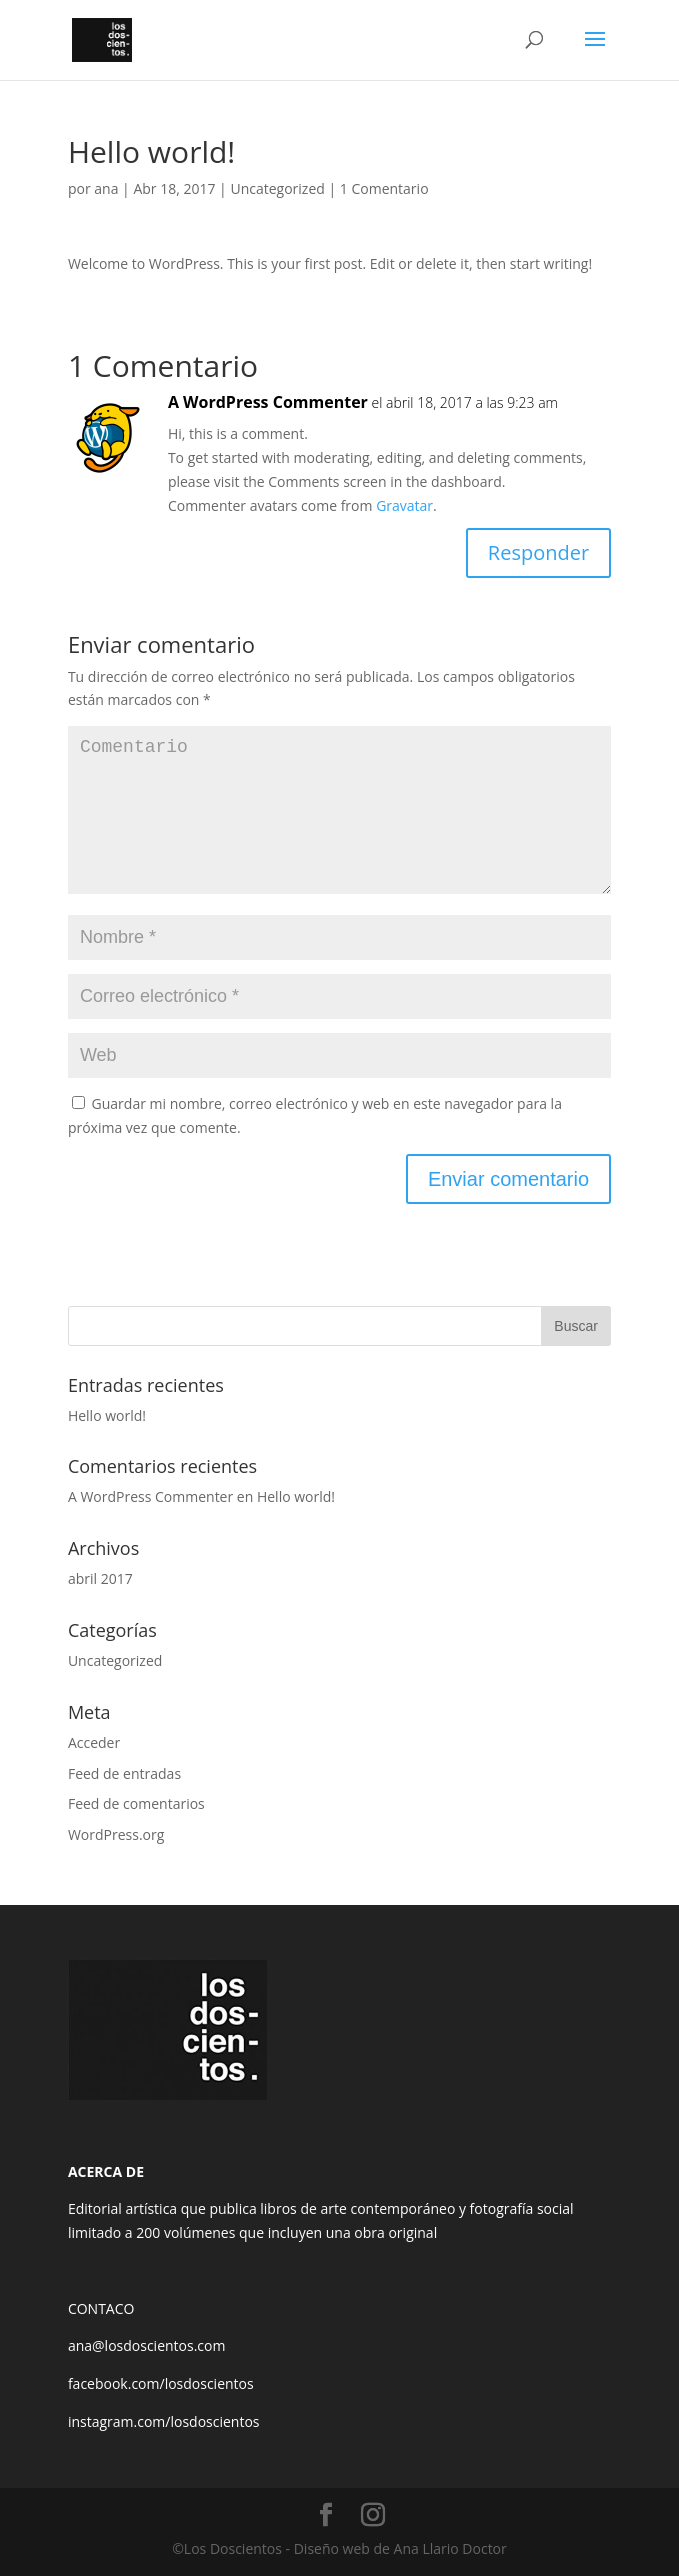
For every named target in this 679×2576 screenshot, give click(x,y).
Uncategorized (277, 188)
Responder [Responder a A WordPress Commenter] (538, 552)
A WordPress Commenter (268, 402)
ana (106, 188)
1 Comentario (384, 188)
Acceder (94, 1742)
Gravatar (404, 505)
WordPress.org (116, 1834)
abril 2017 (100, 1578)
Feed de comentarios (136, 1803)
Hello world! (107, 1415)
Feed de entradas (124, 1773)
